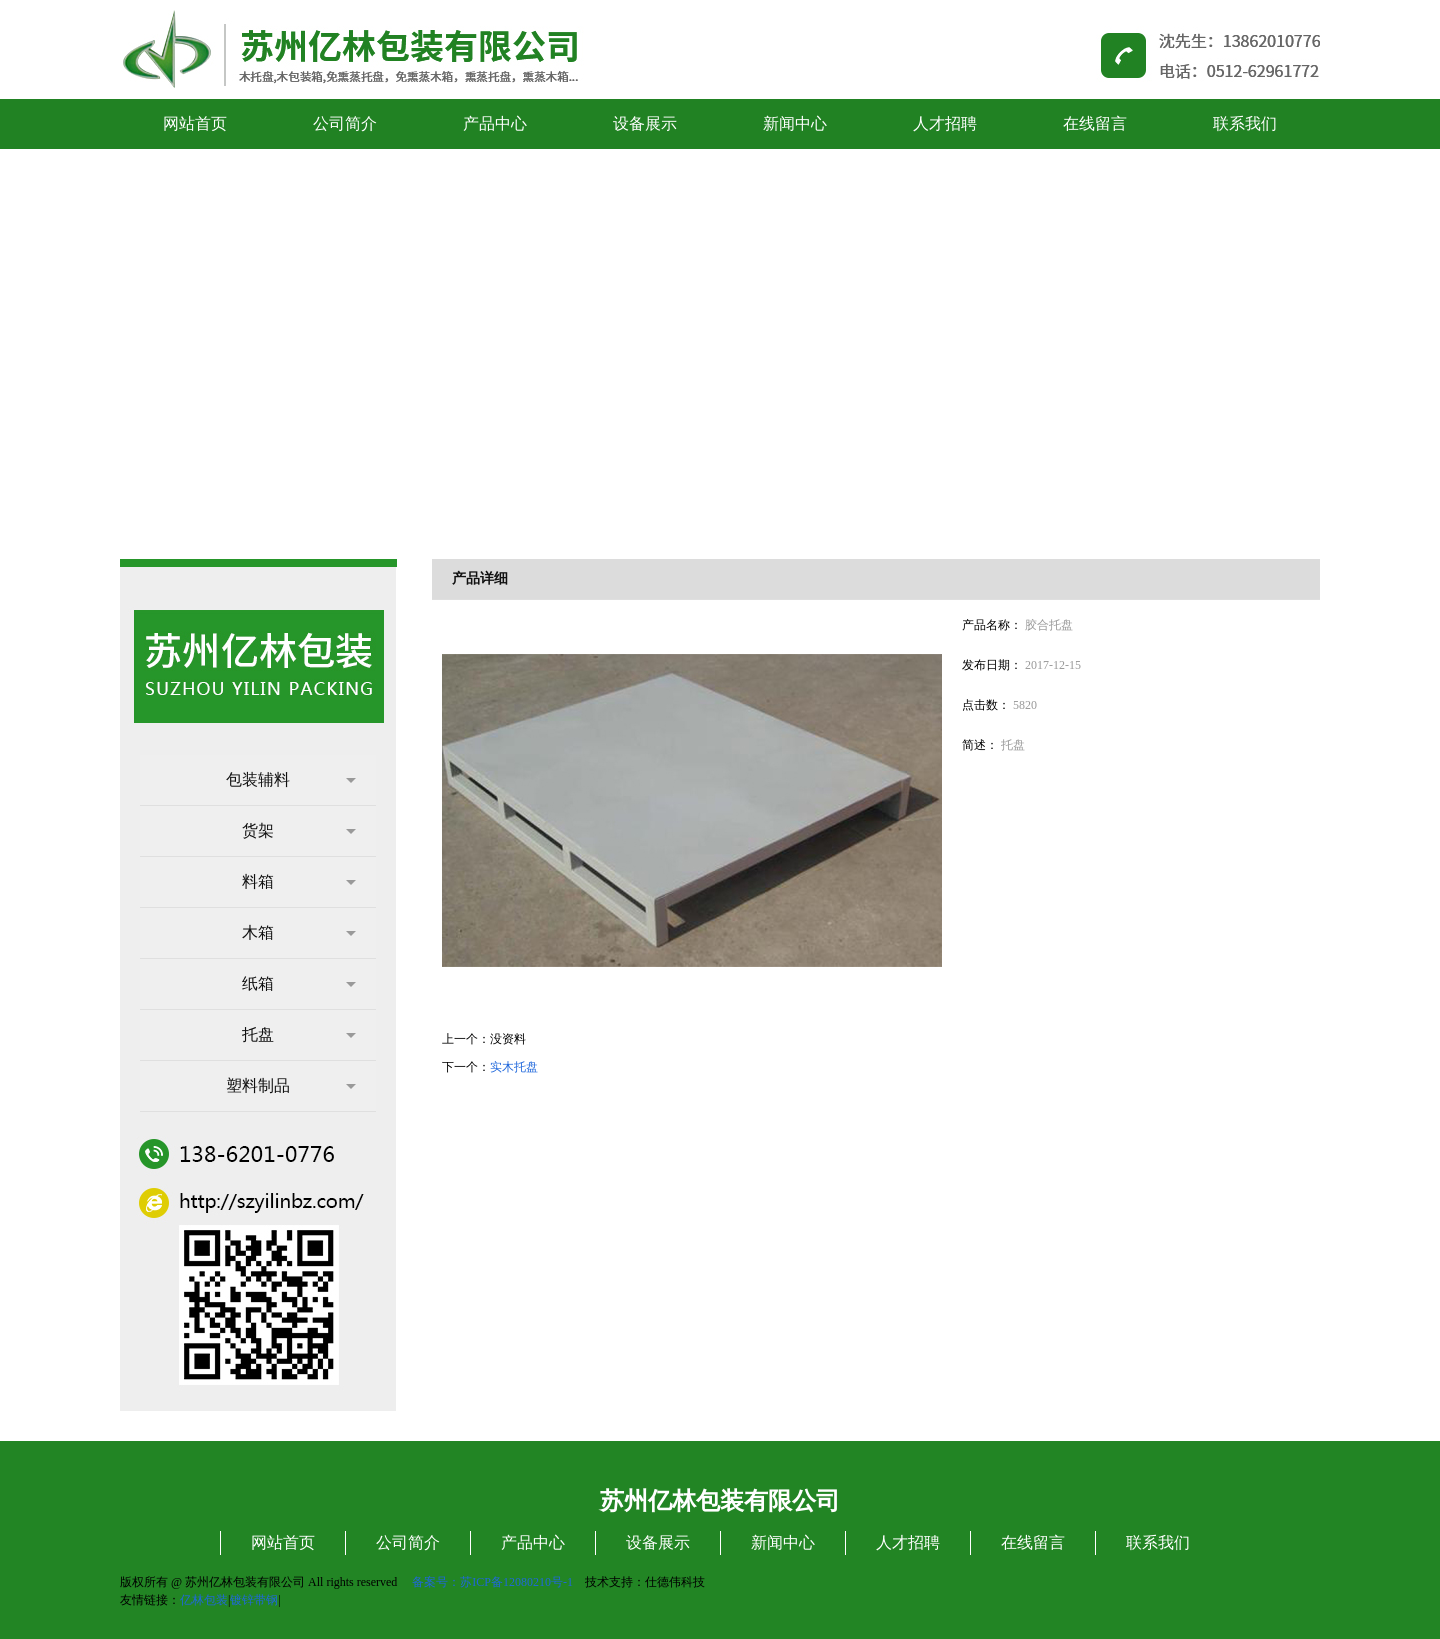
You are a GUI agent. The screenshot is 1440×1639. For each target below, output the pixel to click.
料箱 (299, 881)
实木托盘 (514, 1067)
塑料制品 (291, 1085)
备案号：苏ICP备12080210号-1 (492, 1582)
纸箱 (299, 983)
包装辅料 (291, 779)
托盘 (299, 1034)
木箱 (299, 932)
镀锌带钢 (254, 1600)
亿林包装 (204, 1600)
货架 (299, 830)
